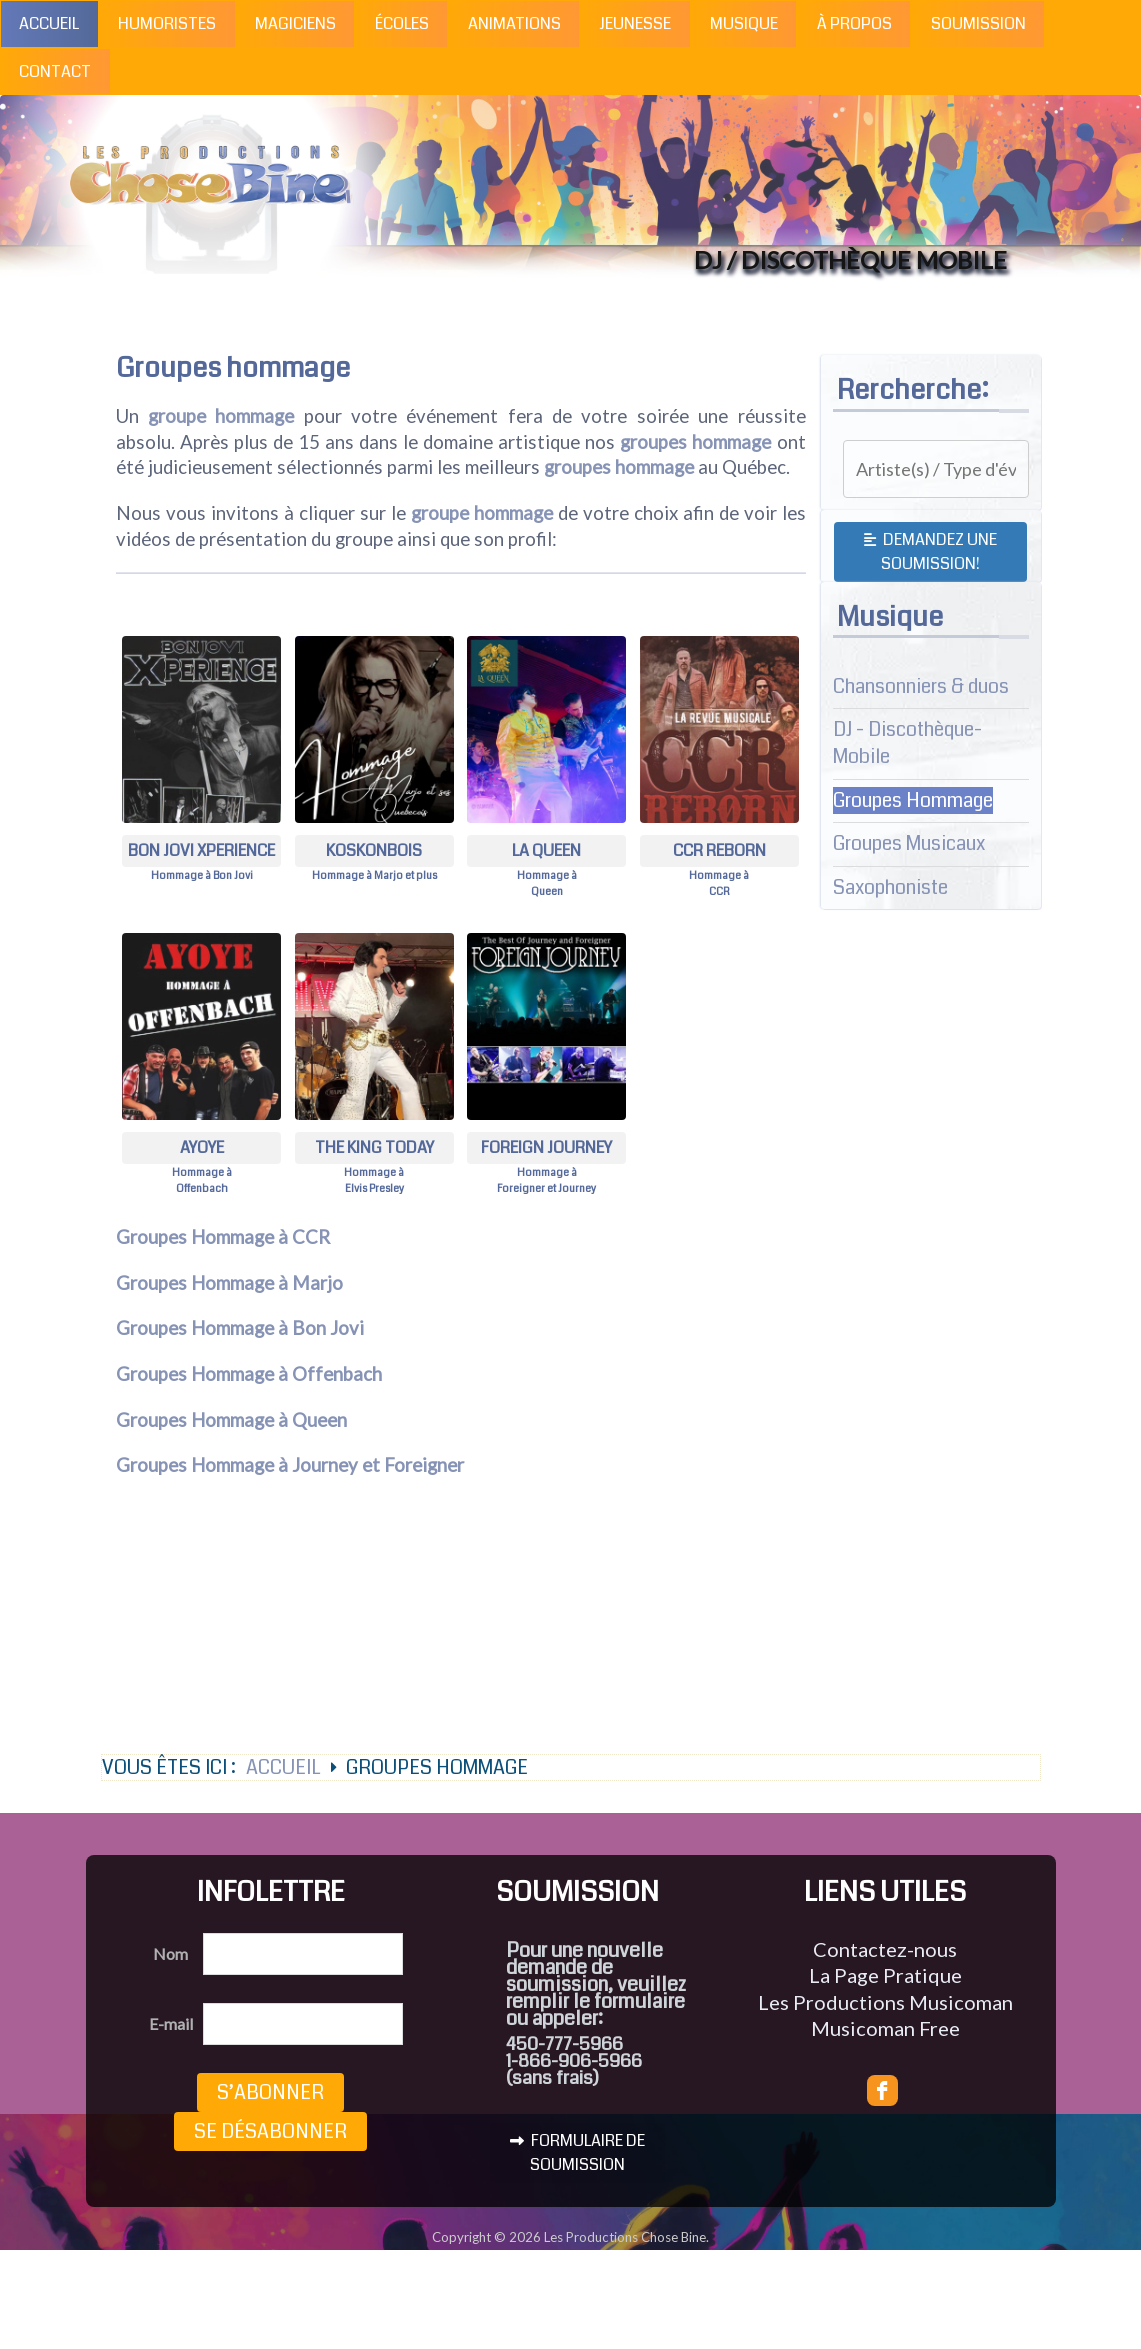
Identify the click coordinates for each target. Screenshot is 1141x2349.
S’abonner (270, 2092)
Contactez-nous (885, 1949)
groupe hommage (221, 416)
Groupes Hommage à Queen (231, 1420)
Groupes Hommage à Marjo (229, 1283)
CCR (719, 891)
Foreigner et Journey (546, 1188)
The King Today (374, 1147)
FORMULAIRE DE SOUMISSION (577, 2152)
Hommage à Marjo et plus (374, 875)
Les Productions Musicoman (885, 2002)
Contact (55, 71)
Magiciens (295, 23)
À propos (854, 23)
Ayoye (202, 1147)
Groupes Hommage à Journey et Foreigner (290, 1465)
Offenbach (202, 1188)
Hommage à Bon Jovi (202, 875)
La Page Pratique (885, 1975)
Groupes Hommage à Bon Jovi (240, 1328)
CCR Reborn (719, 850)
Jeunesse (635, 23)
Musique (744, 23)
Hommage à (547, 875)
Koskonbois (374, 850)
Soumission (978, 23)
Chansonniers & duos (921, 686)
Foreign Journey (546, 1147)
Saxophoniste (890, 887)
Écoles (402, 23)
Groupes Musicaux (909, 843)
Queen (547, 891)
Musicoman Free (885, 2028)
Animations (514, 23)
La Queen (546, 850)
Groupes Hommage (913, 800)
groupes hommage (695, 442)
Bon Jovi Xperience (201, 850)
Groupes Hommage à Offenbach (249, 1374)
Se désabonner (270, 2131)
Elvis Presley (374, 1188)
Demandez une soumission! (930, 551)
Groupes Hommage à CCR (223, 1237)
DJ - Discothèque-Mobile (907, 743)
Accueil (49, 23)
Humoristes (167, 23)
